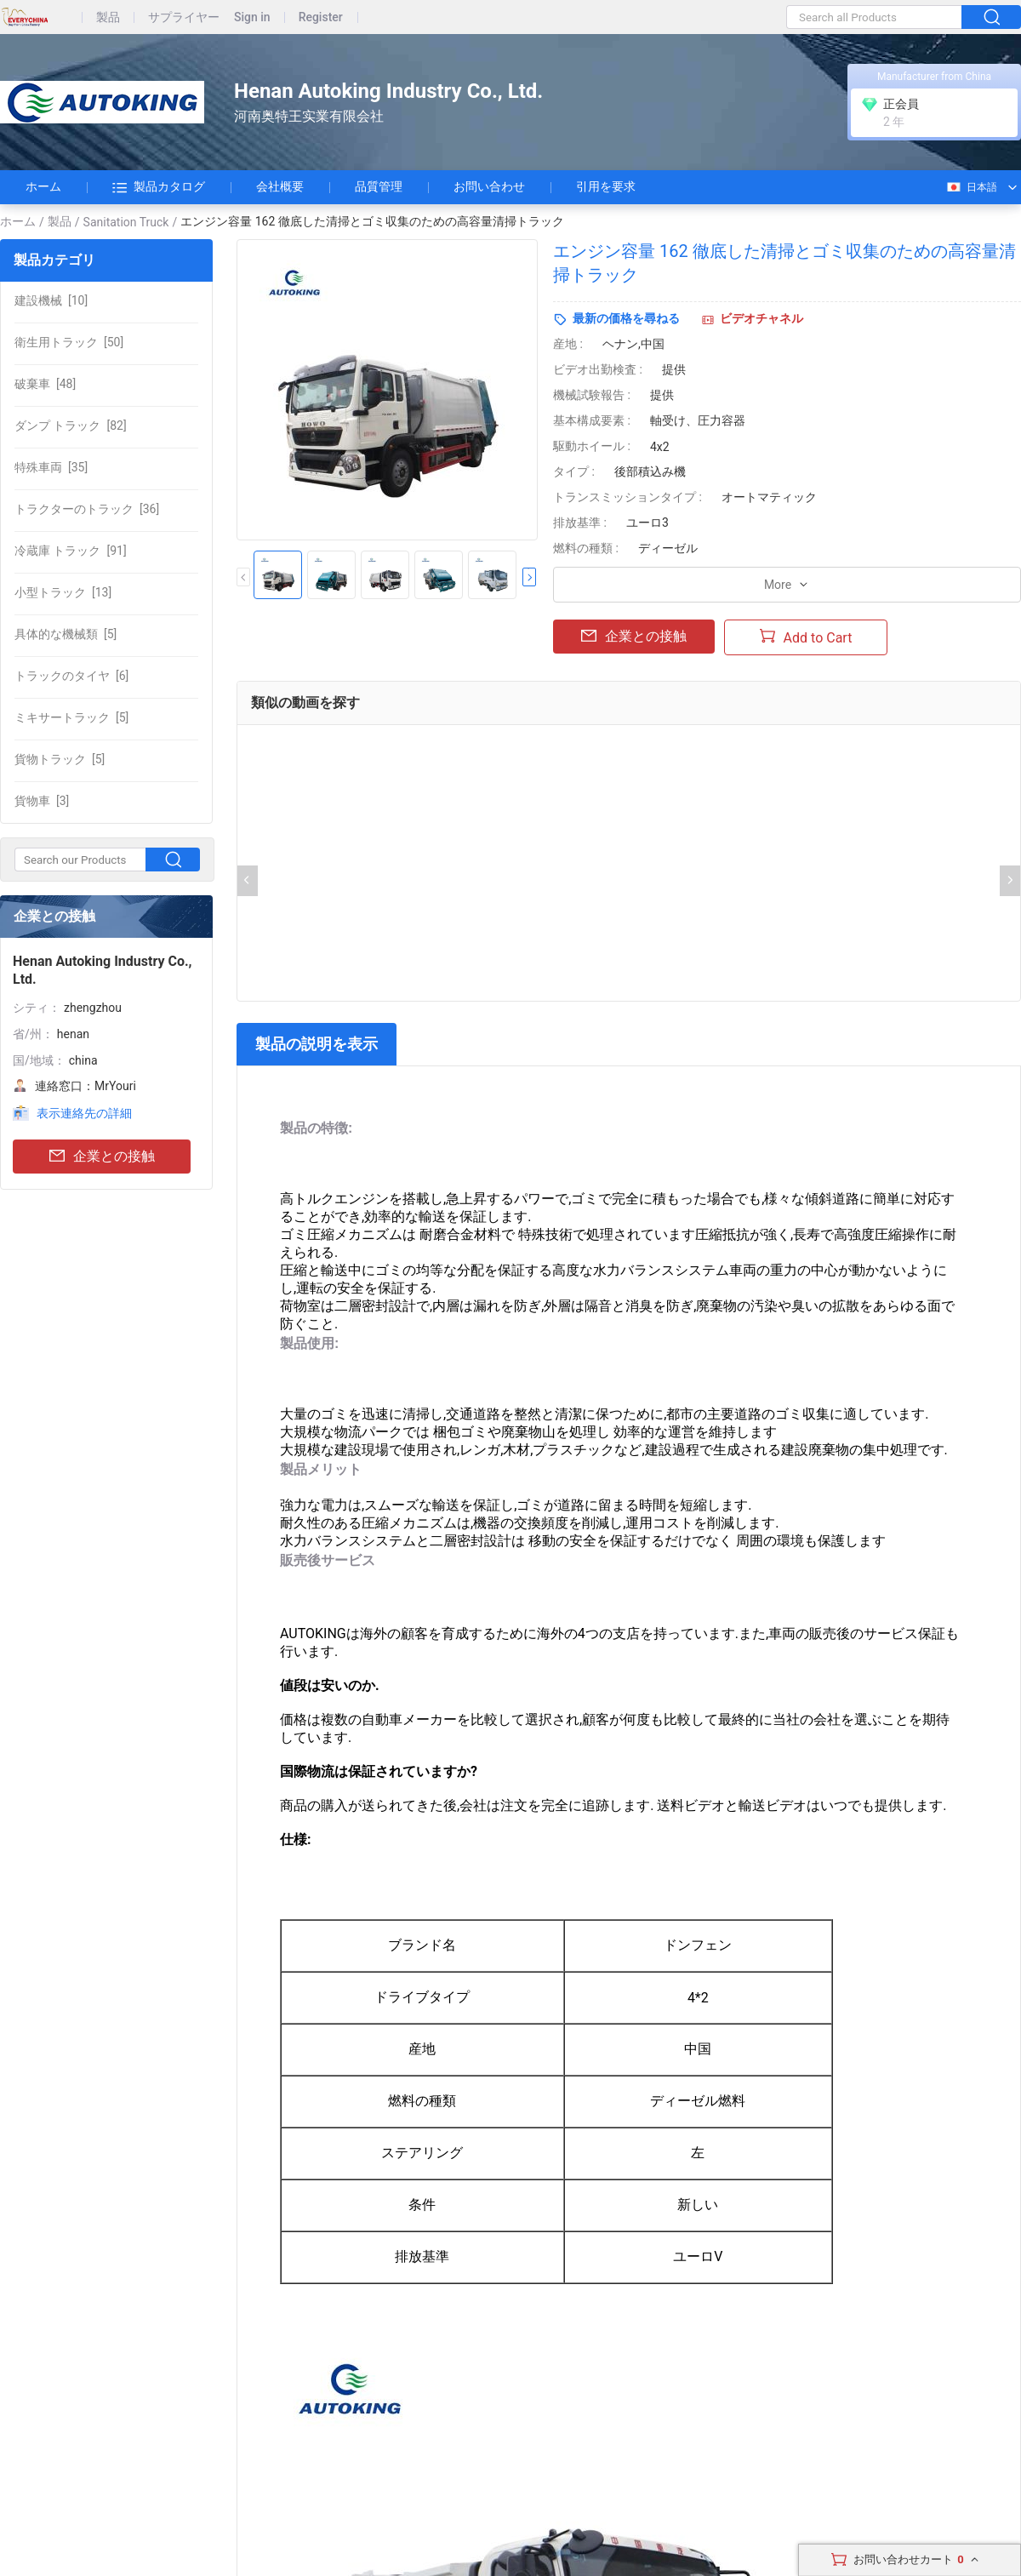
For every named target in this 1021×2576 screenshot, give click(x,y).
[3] (41, 801)
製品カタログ (158, 187)
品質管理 (378, 186)
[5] (65, 634)
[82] (70, 425)
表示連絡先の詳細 (84, 1113)
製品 (108, 17)
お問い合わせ (489, 186)
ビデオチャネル (761, 318)
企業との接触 (102, 1157)
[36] (86, 509)
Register (321, 17)
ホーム (43, 186)
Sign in (252, 17)
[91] (70, 550)
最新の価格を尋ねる (626, 318)
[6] (71, 676)
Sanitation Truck (126, 222)
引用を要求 (606, 186)
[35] (51, 467)
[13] (62, 592)
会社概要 (280, 186)
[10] (51, 300)
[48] (45, 384)
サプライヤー (184, 17)
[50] (68, 342)
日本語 (971, 187)
